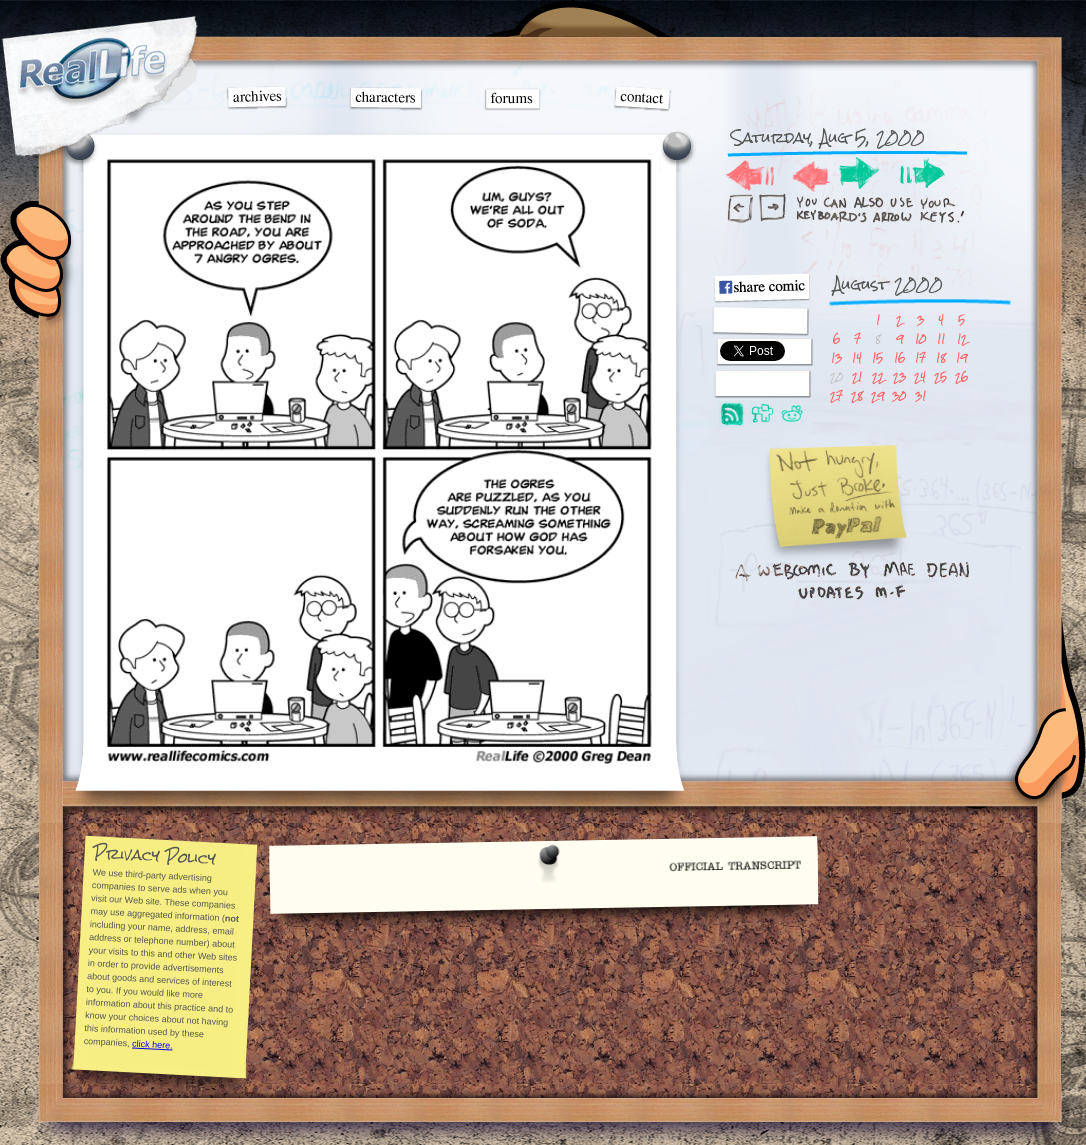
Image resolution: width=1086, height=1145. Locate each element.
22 (878, 376)
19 (961, 357)
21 (857, 376)
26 (961, 376)
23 (899, 376)
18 (941, 357)
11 (941, 338)
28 (857, 395)
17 (920, 357)
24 (920, 376)
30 (899, 395)
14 (857, 357)
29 (877, 395)
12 (962, 338)
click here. (151, 1044)
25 (940, 376)
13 (836, 357)
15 (877, 357)
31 (920, 395)
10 (920, 338)
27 (836, 395)
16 (899, 357)
